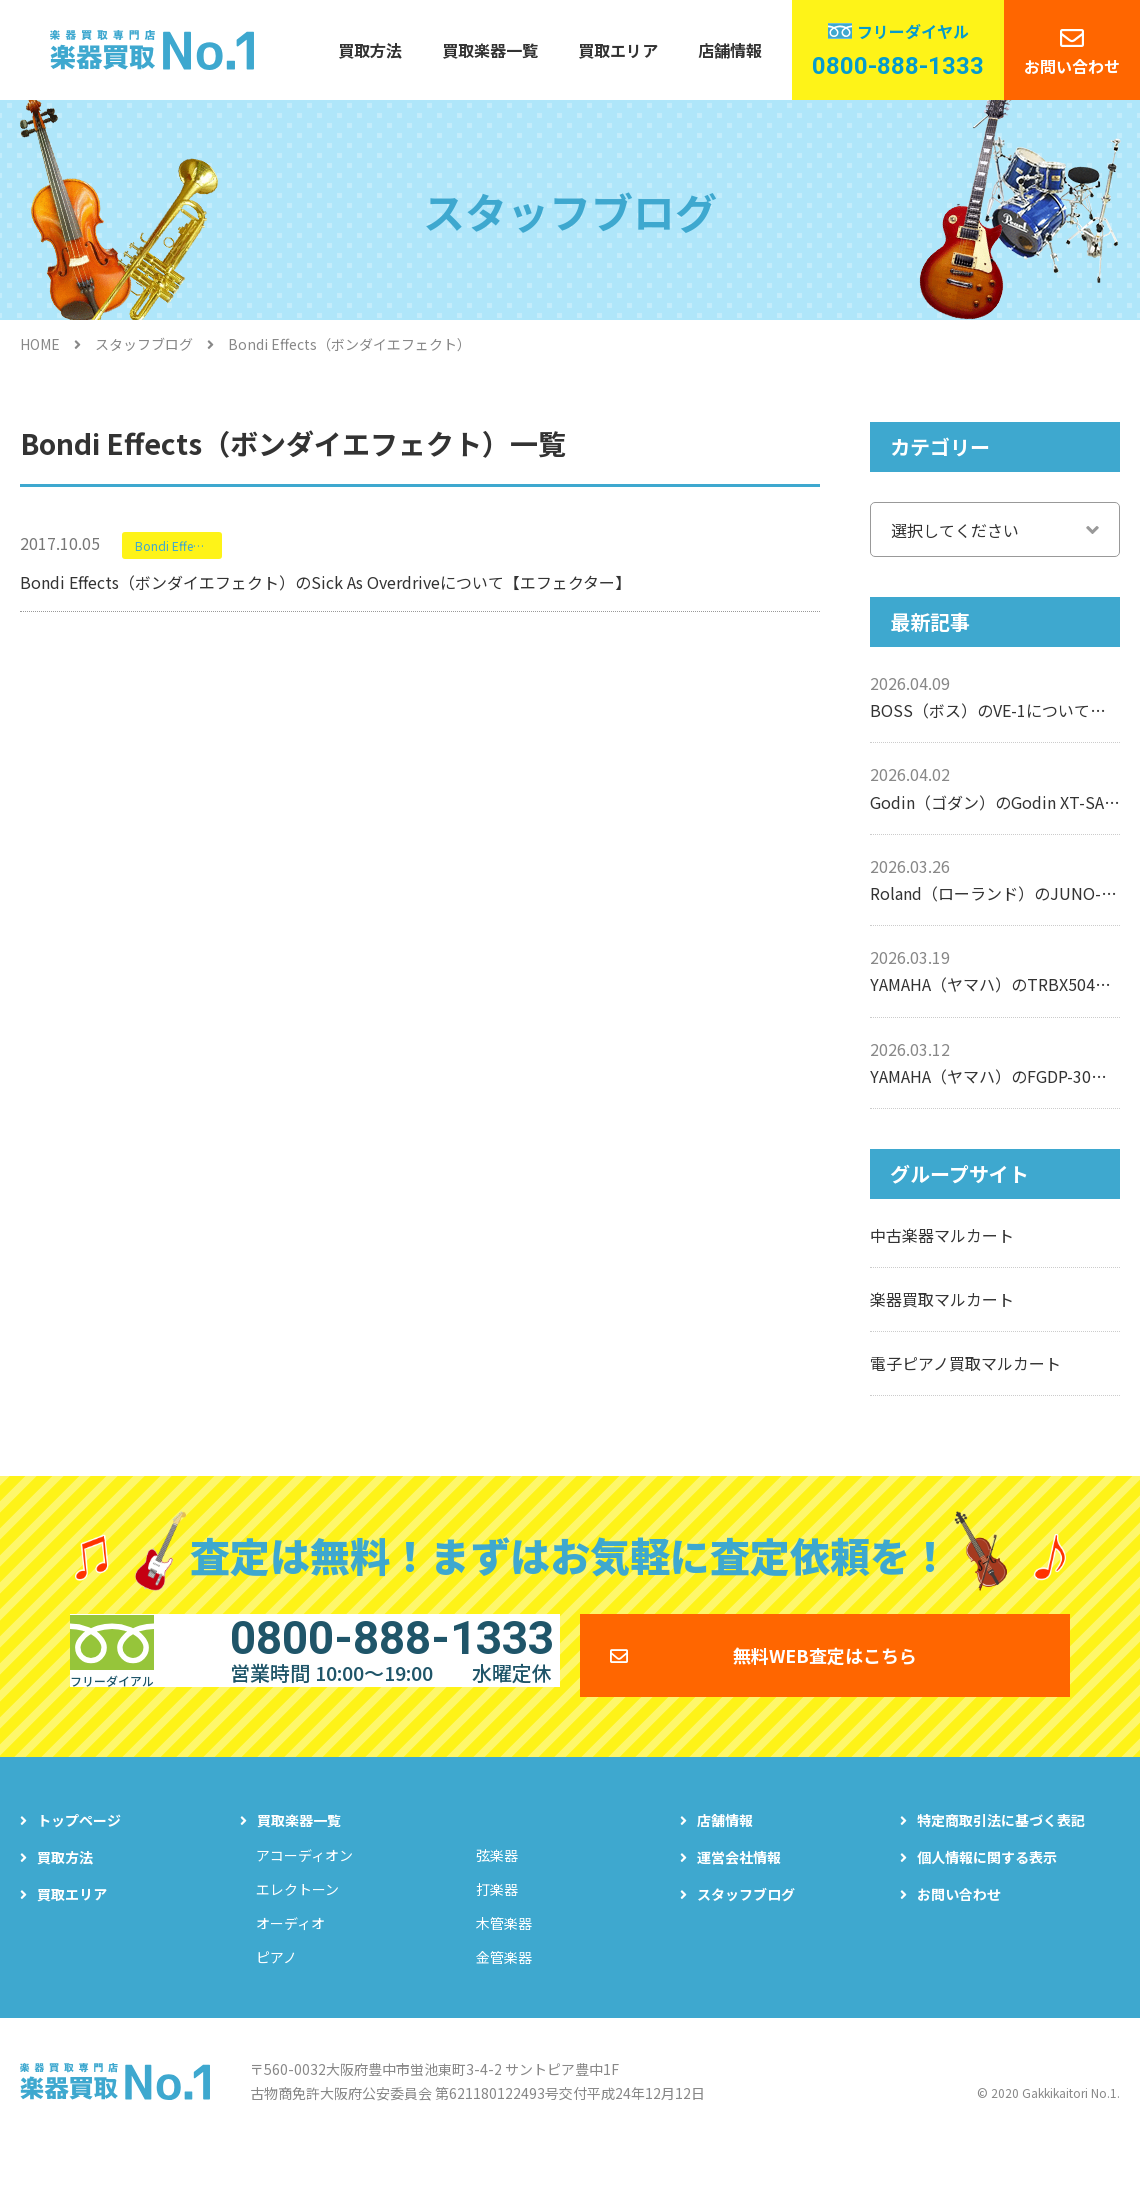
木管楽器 (504, 1953)
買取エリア (618, 50)
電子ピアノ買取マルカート (965, 1363)
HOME (40, 344)
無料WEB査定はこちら (825, 1669)
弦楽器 (497, 1885)
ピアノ (276, 1987)
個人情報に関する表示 (987, 1887)
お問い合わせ (1072, 66)
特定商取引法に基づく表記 (1001, 1850)
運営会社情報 (739, 1887)
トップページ (79, 1850)
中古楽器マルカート (942, 1235)
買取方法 (370, 50)
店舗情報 (730, 50)
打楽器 (497, 1919)
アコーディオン (304, 1885)
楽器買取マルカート (942, 1299)
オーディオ (290, 1953)
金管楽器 (504, 1987)
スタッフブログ (144, 344)
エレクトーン (297, 1919)
